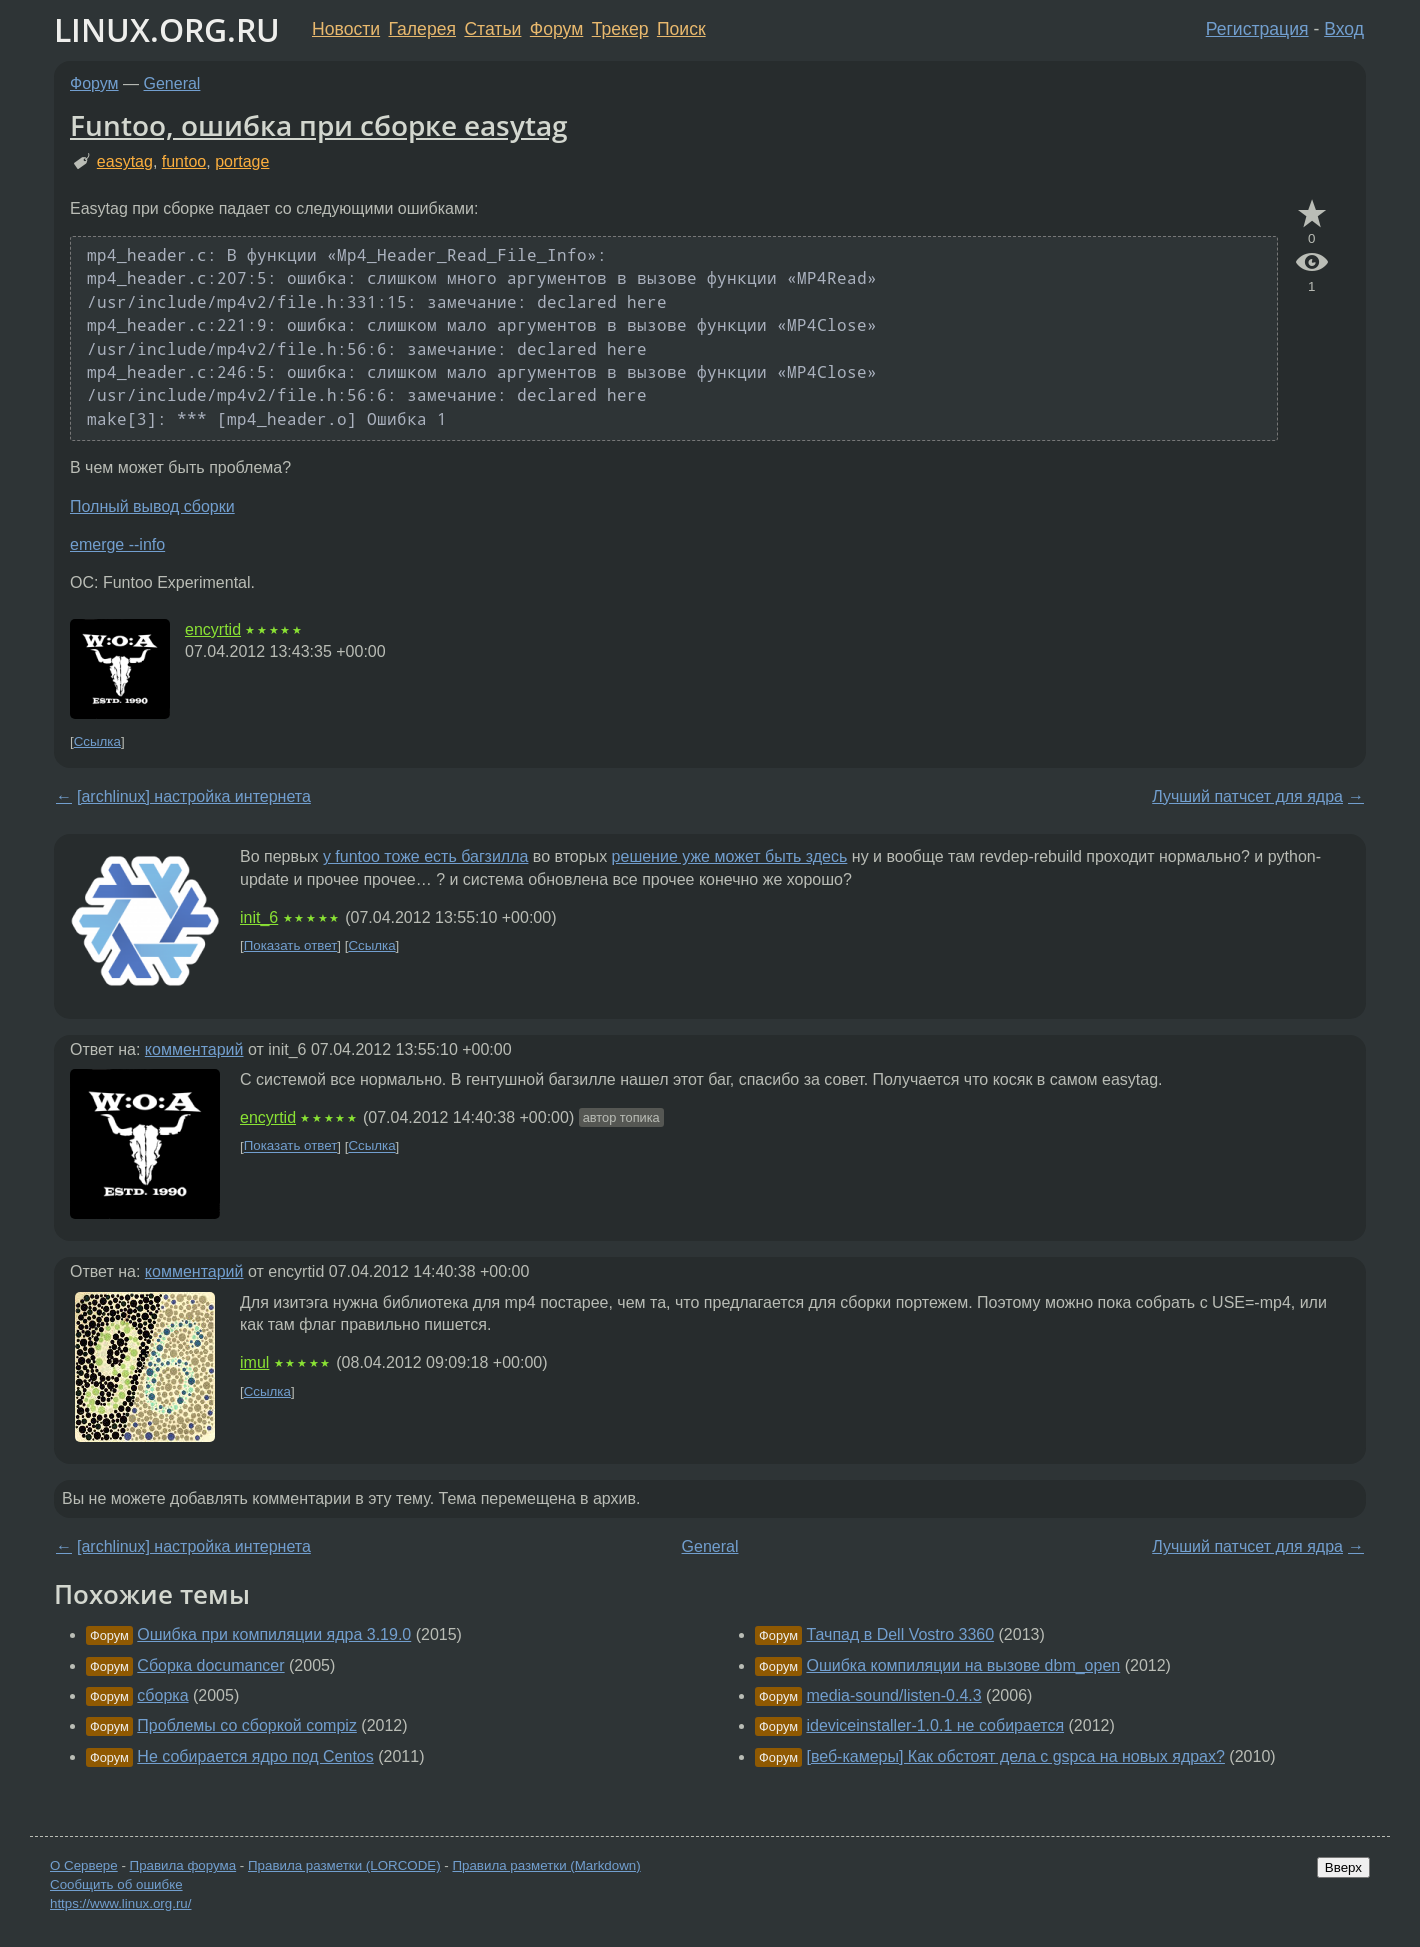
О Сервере (84, 1865)
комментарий (194, 1049)
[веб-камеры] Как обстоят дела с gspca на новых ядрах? (1015, 1756)
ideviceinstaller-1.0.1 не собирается (935, 1725)
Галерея (422, 29)
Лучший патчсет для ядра (1247, 796)
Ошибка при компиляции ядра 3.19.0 (274, 1634)
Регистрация (1257, 29)
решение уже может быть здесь (730, 856)
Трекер (620, 29)
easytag (125, 161)
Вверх (1343, 1867)
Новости (346, 29)
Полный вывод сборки (152, 506)
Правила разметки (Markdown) (546, 1865)
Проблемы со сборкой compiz (247, 1725)
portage (242, 161)
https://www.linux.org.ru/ (120, 1903)
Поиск (681, 29)
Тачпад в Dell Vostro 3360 (900, 1634)
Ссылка (97, 741)
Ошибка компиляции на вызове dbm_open (963, 1665)
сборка (162, 1695)
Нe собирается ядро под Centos (255, 1756)
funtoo (184, 161)
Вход (1344, 29)
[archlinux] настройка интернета (194, 796)
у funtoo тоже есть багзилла (426, 856)
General (172, 83)
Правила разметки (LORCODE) (344, 1865)
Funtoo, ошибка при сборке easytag (319, 125)
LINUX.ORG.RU (167, 29)
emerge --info (117, 544)
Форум (556, 29)
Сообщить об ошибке (116, 1884)
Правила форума (183, 1865)
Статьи (492, 29)
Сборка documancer (210, 1665)
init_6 (259, 917)
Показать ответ (291, 945)
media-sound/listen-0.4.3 (893, 1695)
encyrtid (213, 629)
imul (254, 1362)
